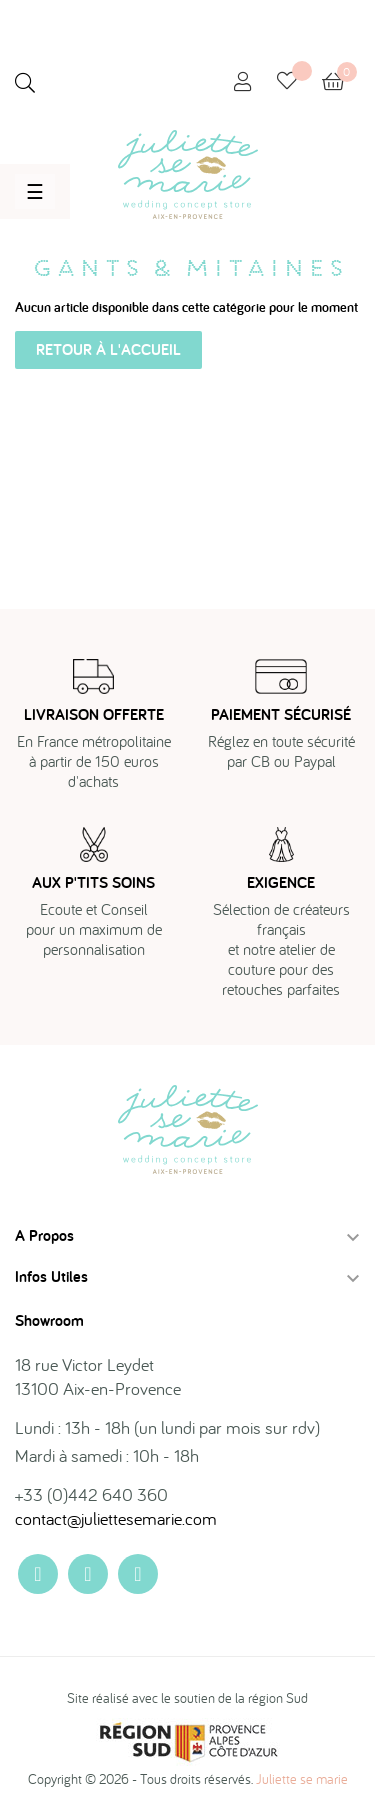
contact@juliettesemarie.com (116, 1518)
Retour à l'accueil (108, 349)
